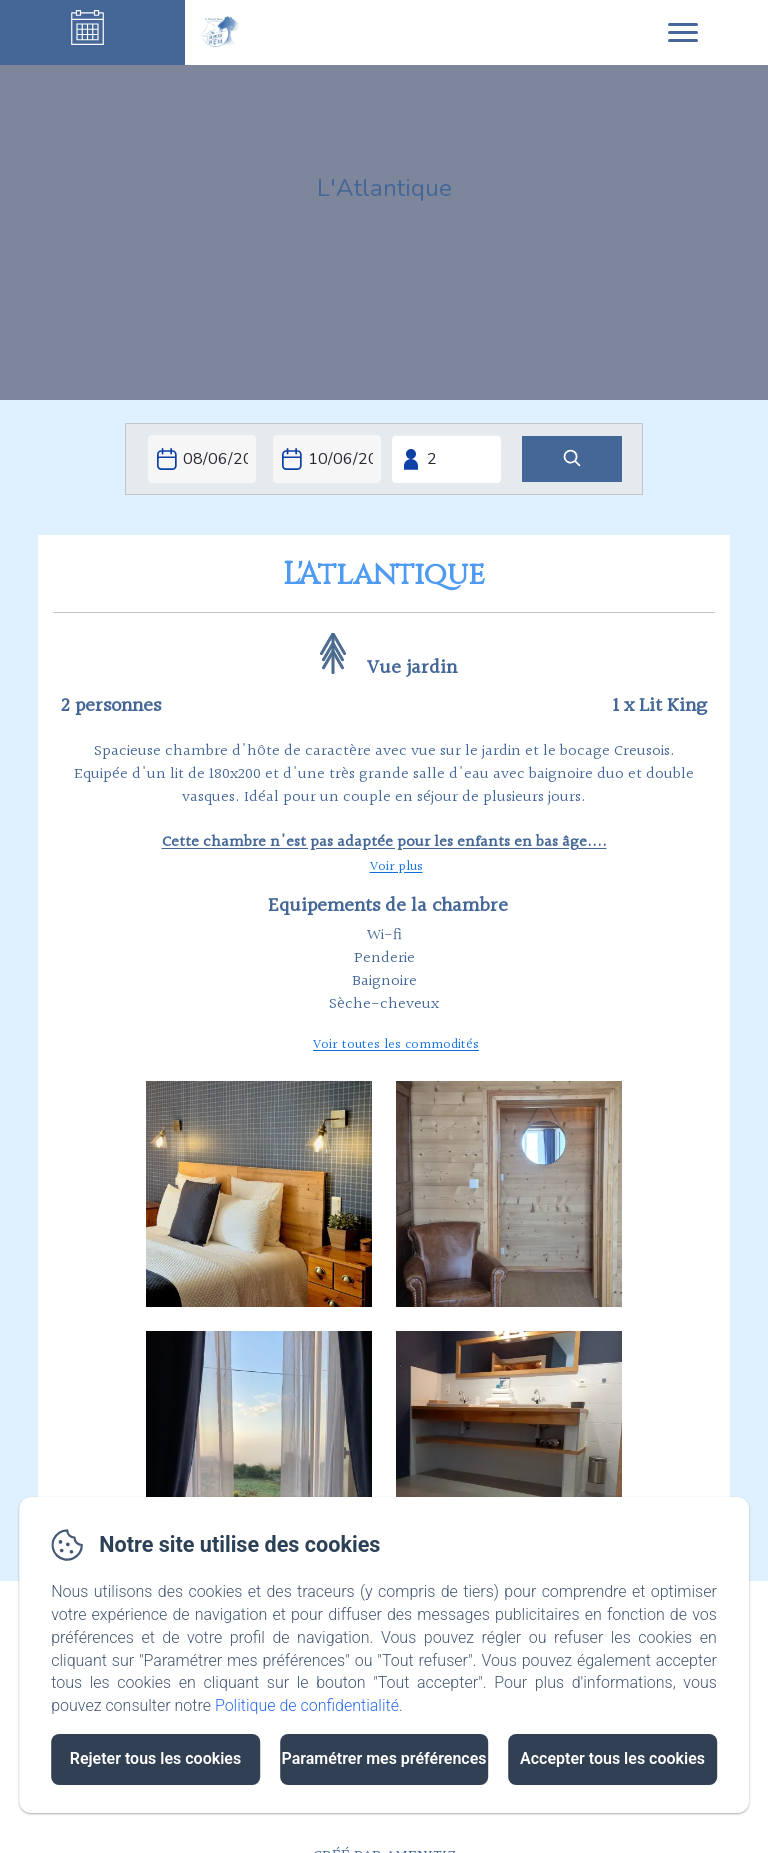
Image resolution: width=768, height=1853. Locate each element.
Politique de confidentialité (307, 1705)
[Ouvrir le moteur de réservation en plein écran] (384, 459)
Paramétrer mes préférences (383, 1758)
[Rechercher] (572, 459)
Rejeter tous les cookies (155, 1758)
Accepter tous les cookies (612, 1758)
